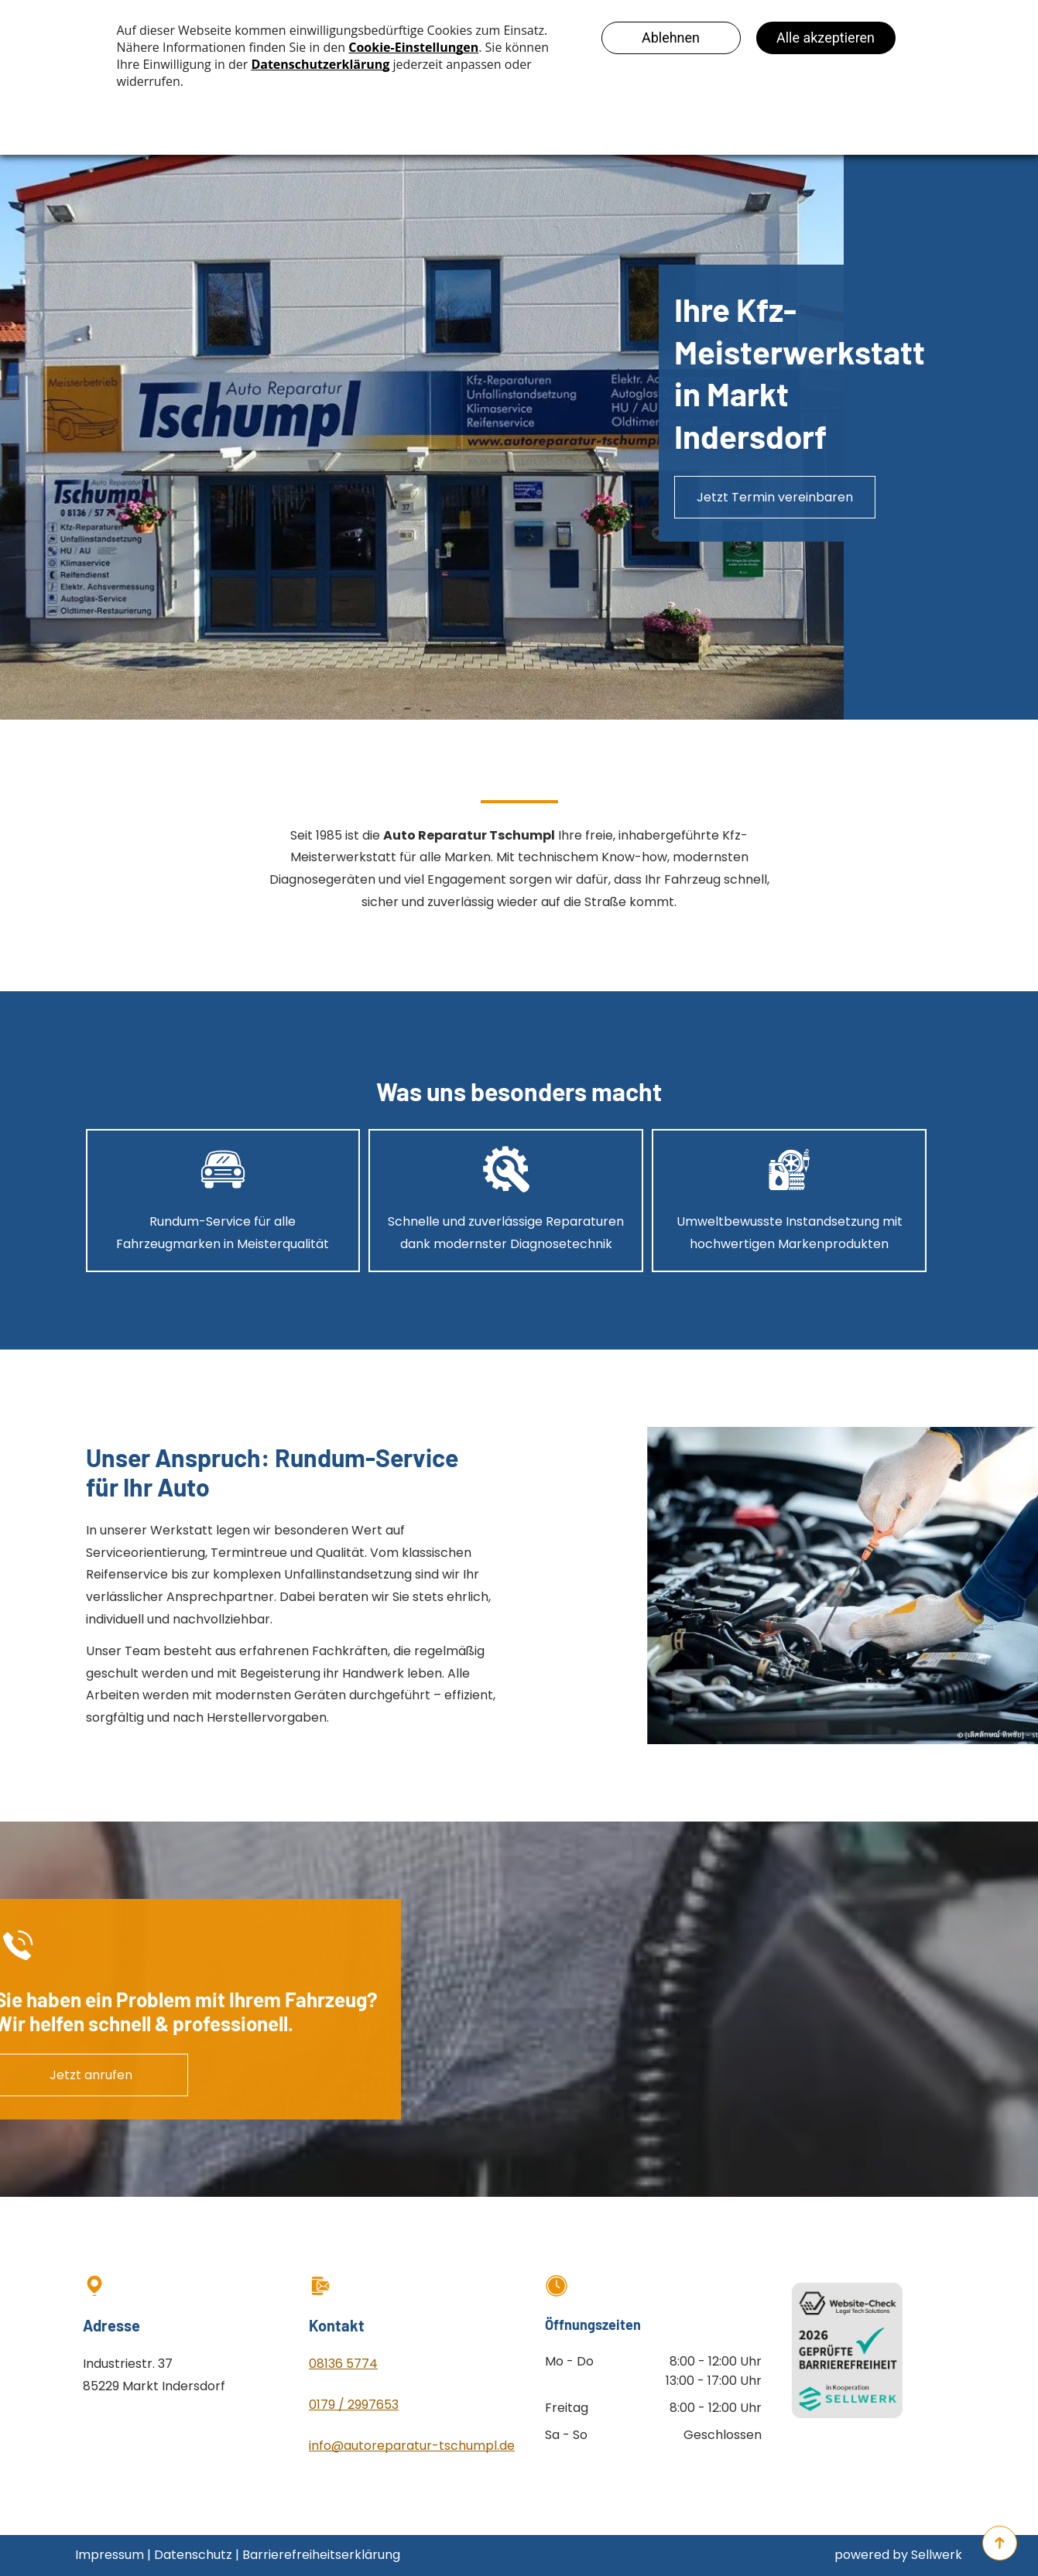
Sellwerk (936, 2555)
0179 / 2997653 (354, 2405)
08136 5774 (343, 2363)
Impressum (109, 2555)
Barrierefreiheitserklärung (321, 2555)
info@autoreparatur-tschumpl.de (412, 2446)
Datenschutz (193, 2555)
